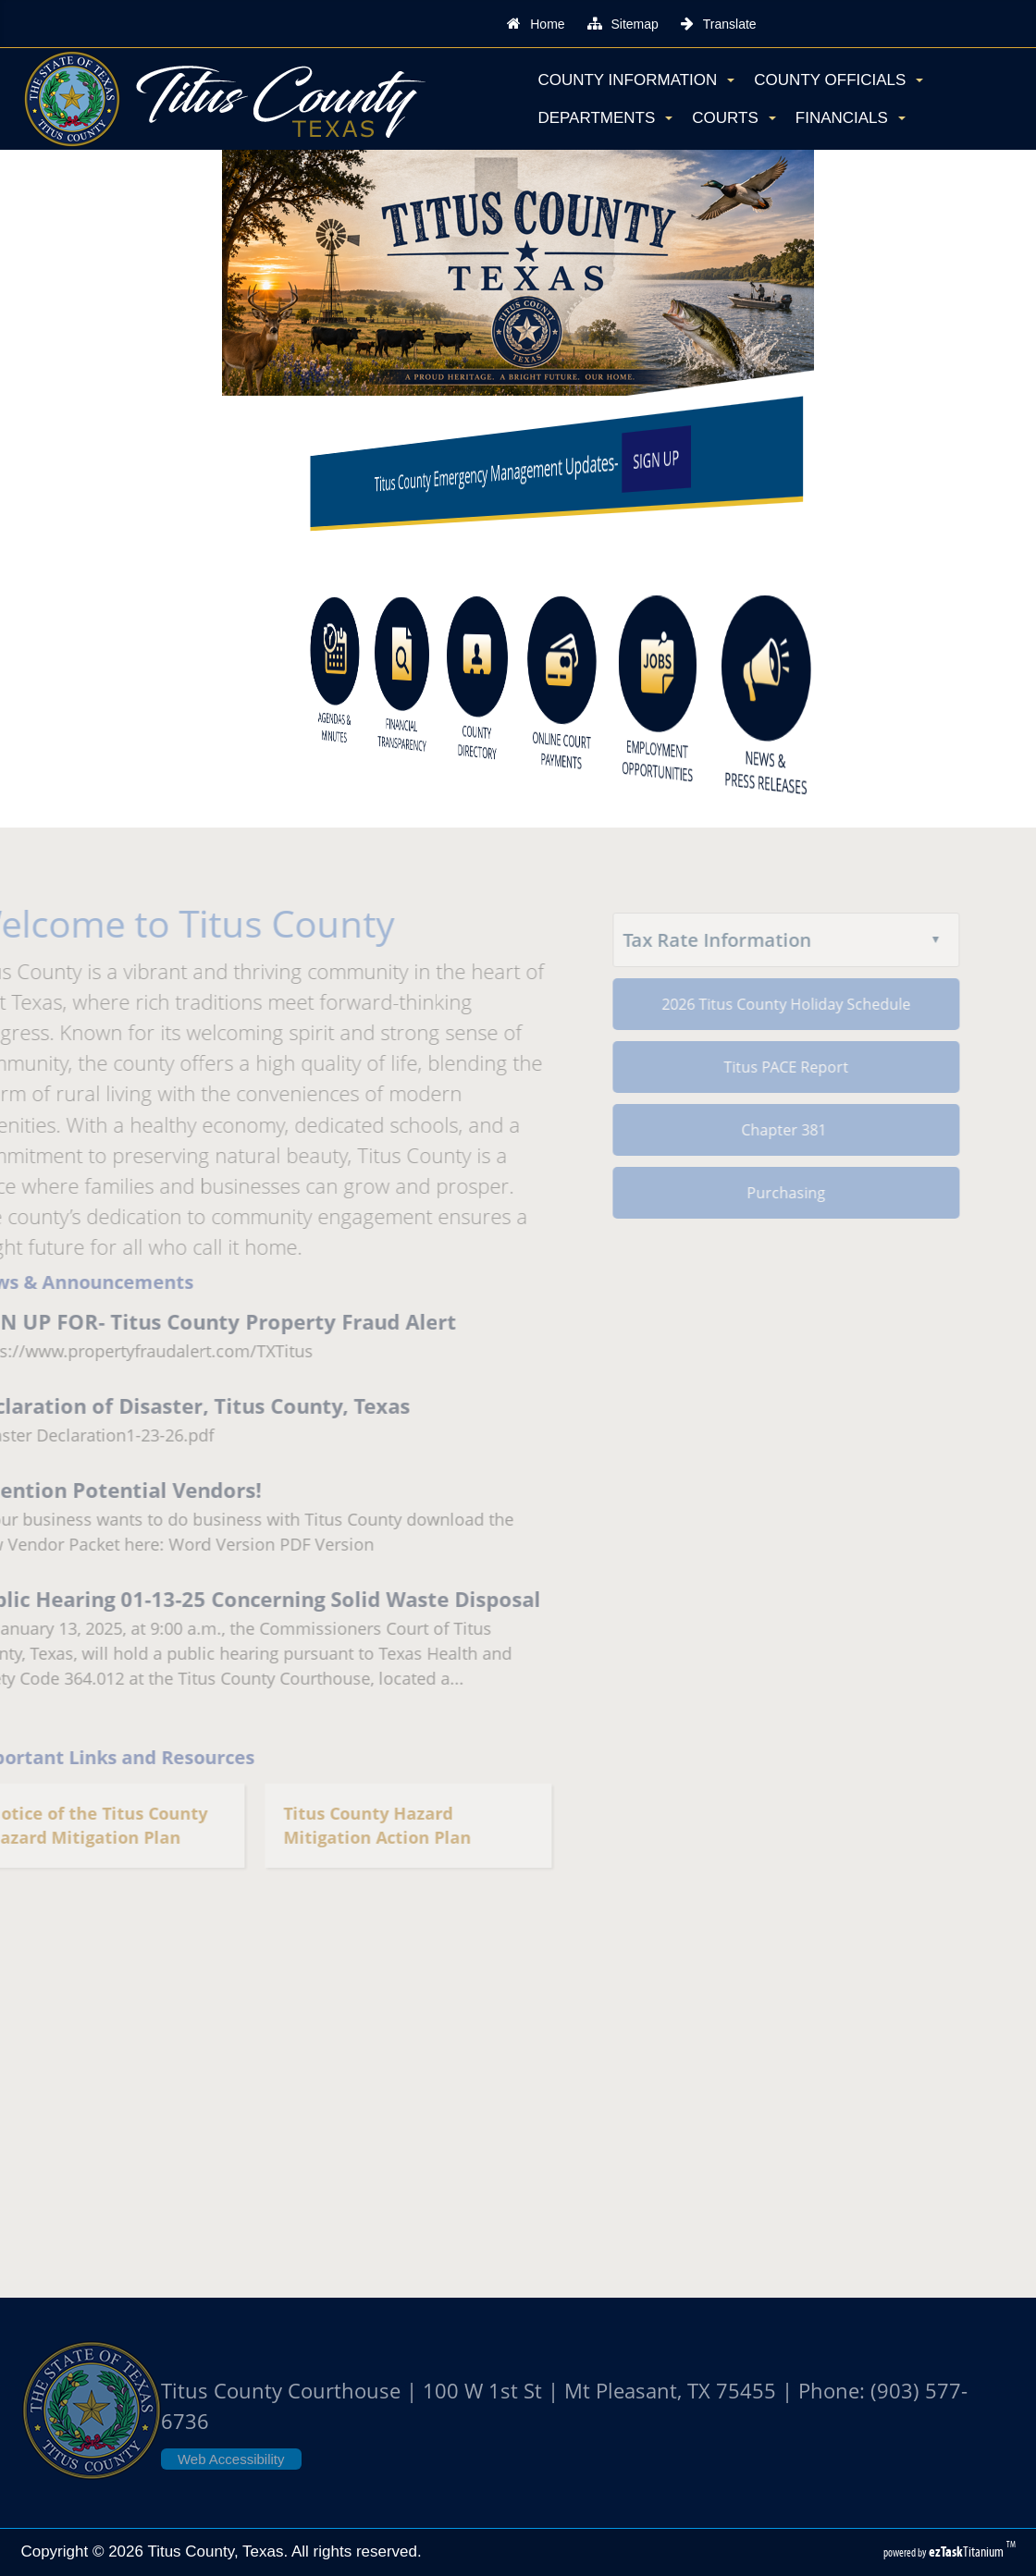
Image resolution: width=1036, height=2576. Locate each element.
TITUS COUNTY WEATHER (518, 2116)
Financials (851, 118)
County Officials (838, 80)
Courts (733, 118)
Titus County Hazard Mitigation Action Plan (353, 1825)
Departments (604, 118)
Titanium (967, 2551)
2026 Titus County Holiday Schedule (761, 1004)
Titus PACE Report (761, 1067)
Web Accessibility (231, 2459)
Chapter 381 (761, 1130)
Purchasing (761, 1193)
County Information (635, 80)
